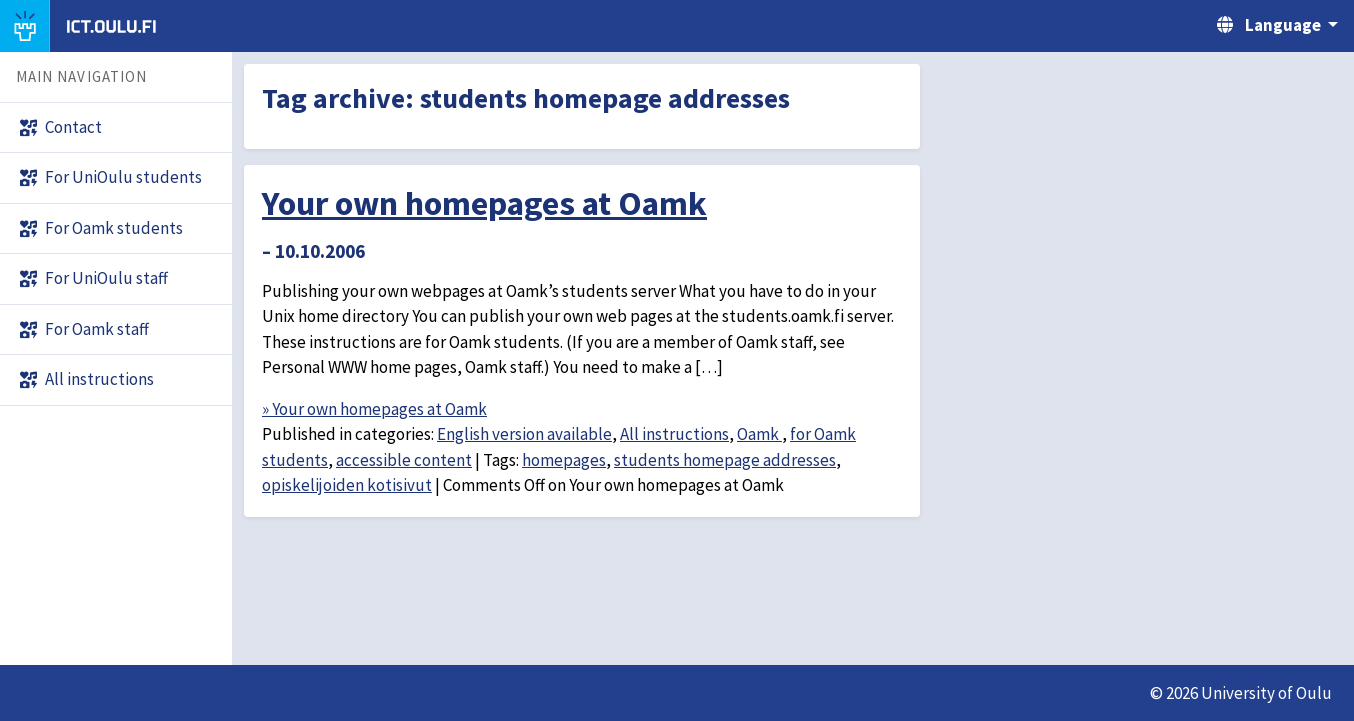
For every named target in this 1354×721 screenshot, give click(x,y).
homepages (564, 460)
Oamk (759, 434)
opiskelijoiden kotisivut (347, 485)
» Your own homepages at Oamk (374, 409)
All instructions (674, 434)
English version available (524, 434)
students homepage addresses (725, 460)
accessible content (404, 460)
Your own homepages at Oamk (484, 203)
